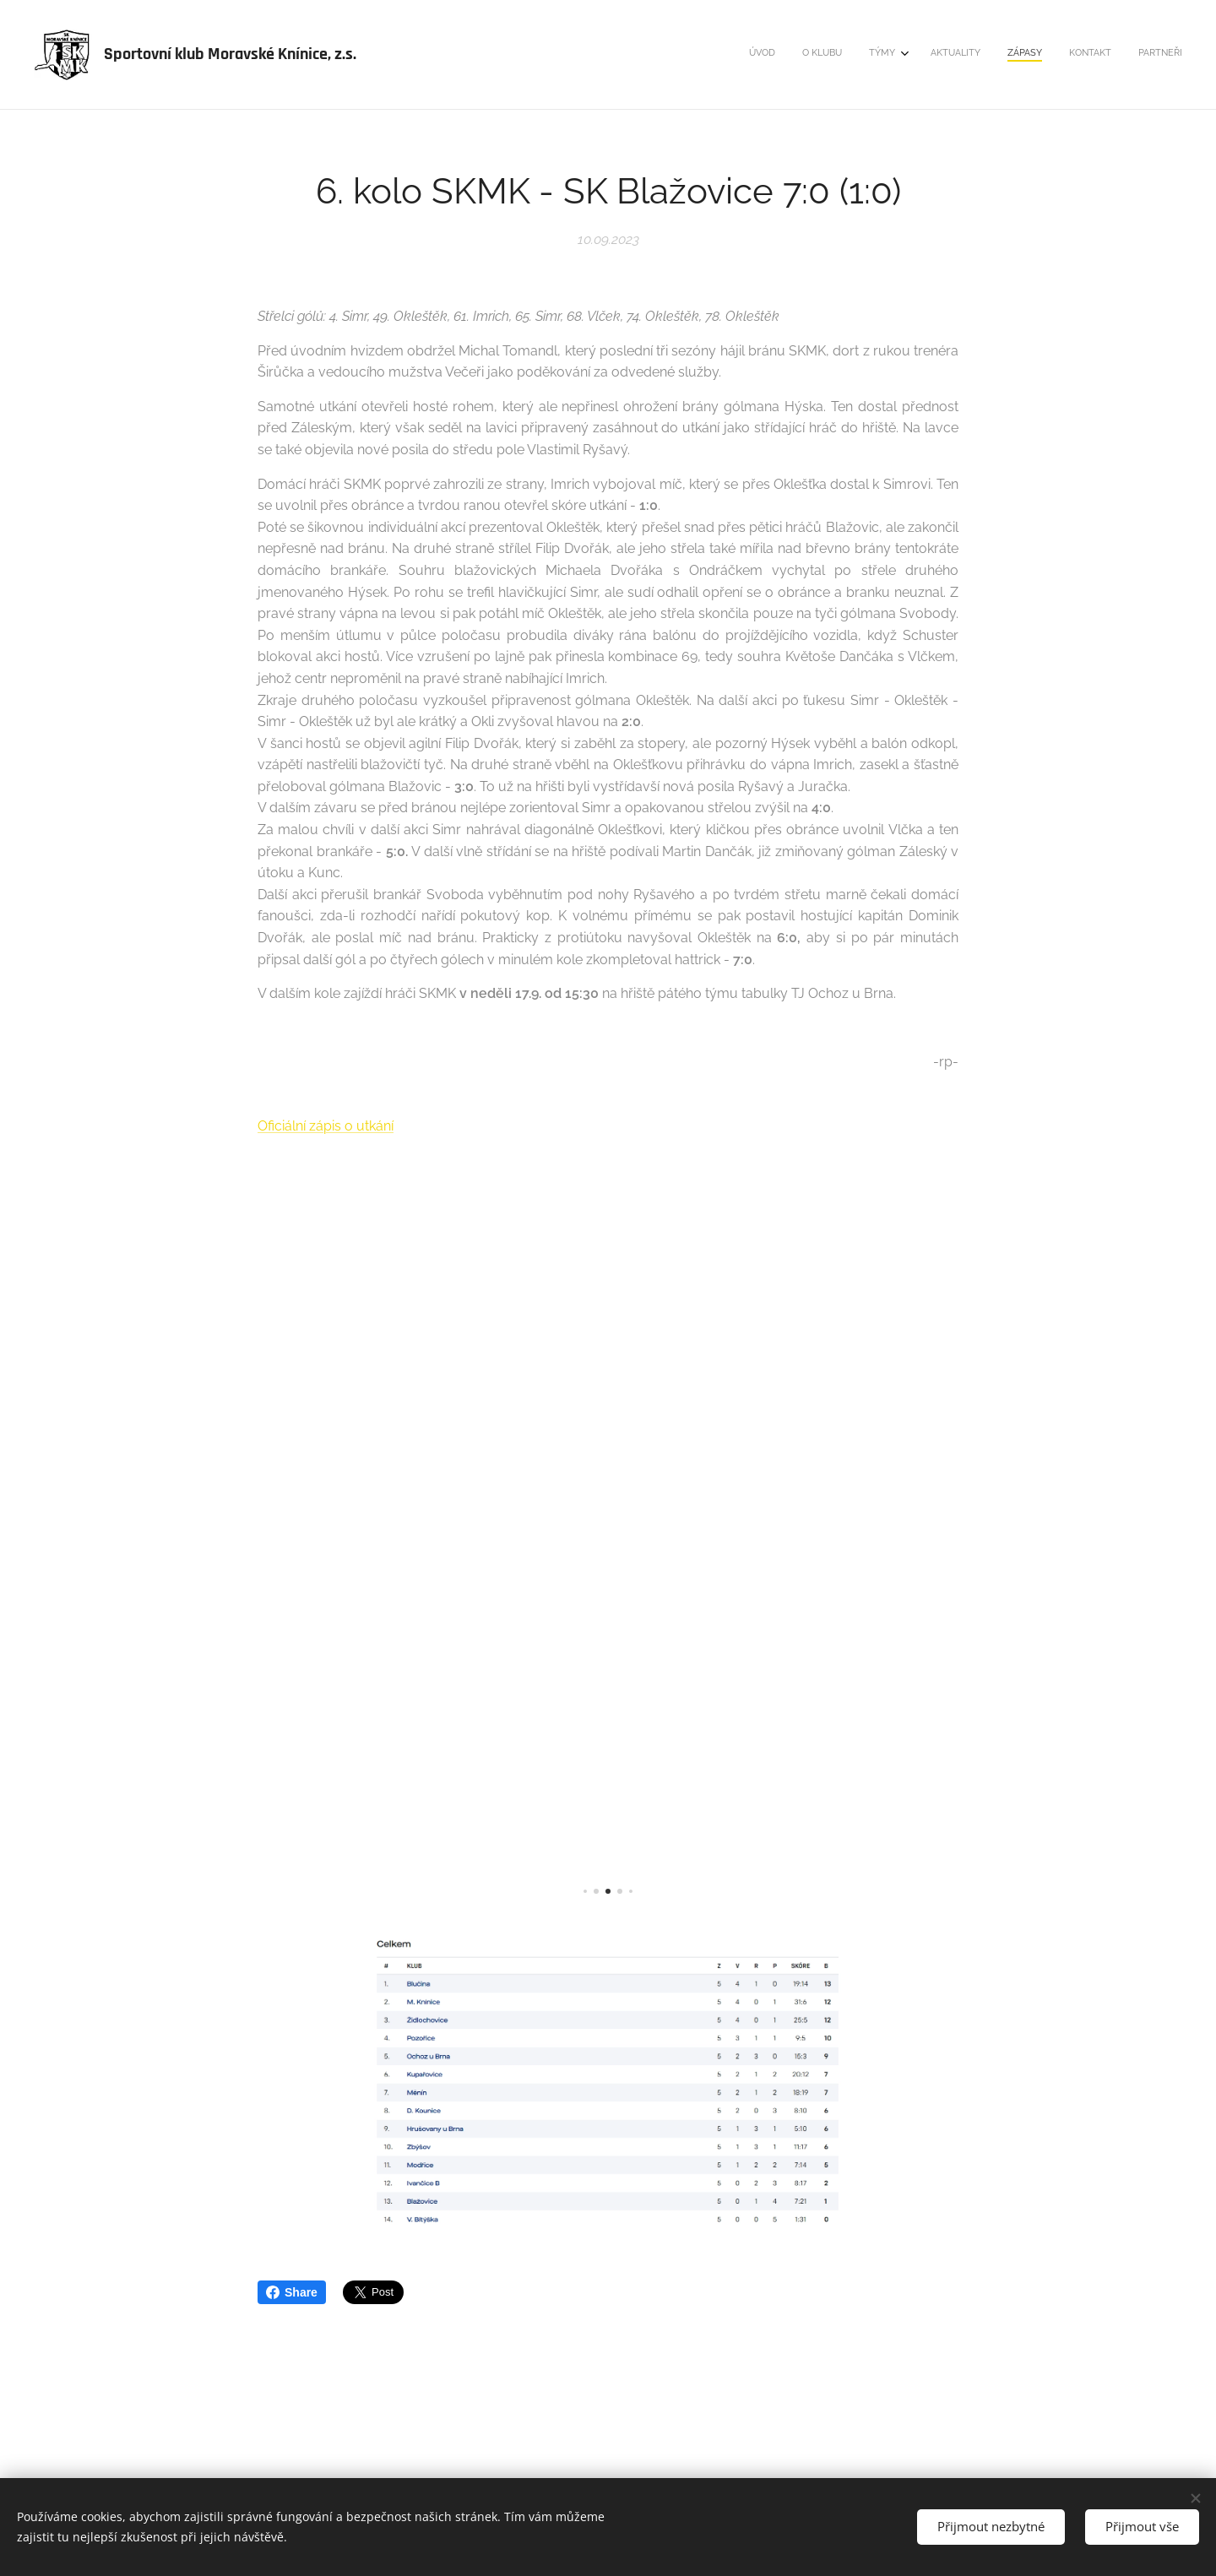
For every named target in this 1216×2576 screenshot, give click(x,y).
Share (292, 2292)
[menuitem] (1016, 55)
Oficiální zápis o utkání (326, 1126)
